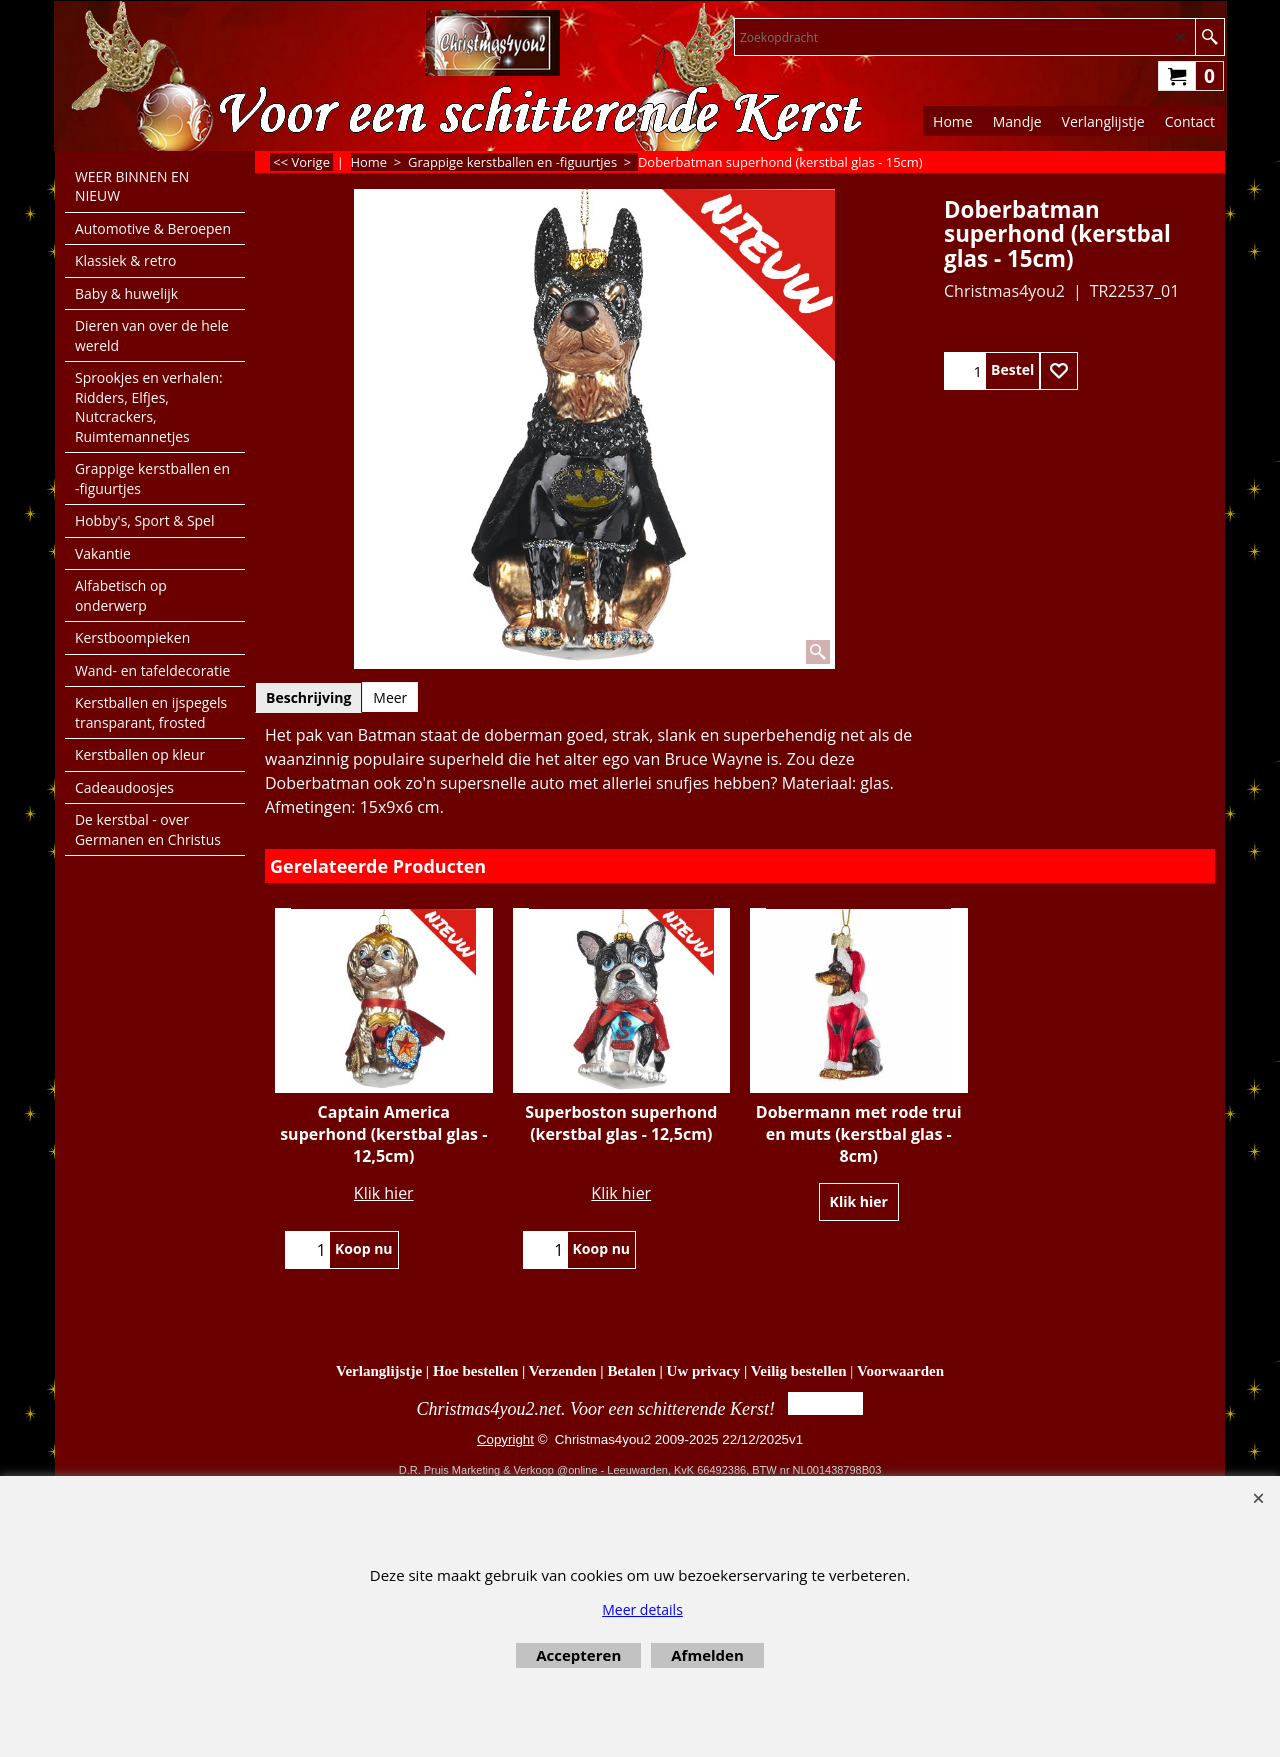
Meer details (642, 1609)
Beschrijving (308, 697)
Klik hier (384, 1193)
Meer (390, 697)
